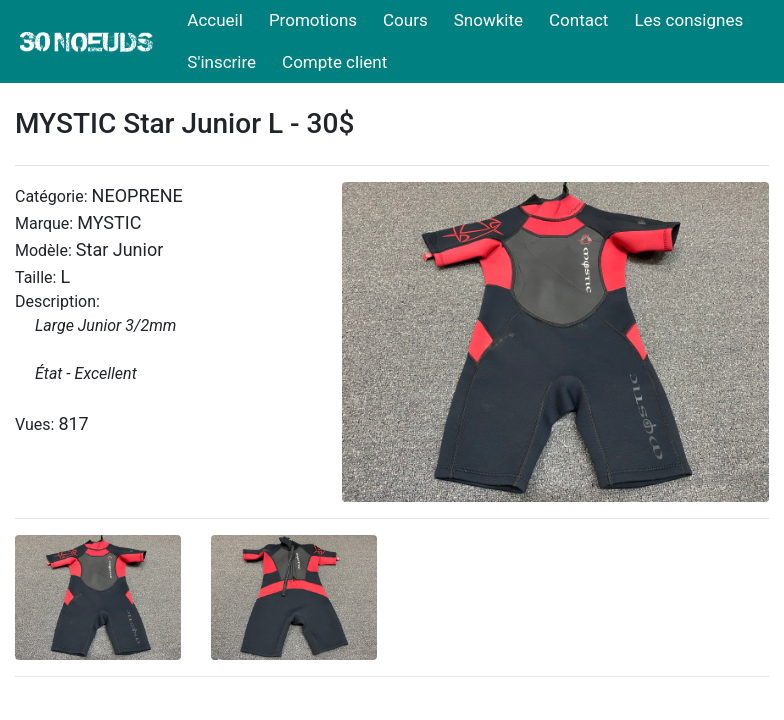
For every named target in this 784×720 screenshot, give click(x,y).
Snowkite (488, 20)
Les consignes (688, 20)
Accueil (215, 20)
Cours (405, 20)
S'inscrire (221, 62)
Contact (578, 20)
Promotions (313, 20)
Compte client (334, 62)
